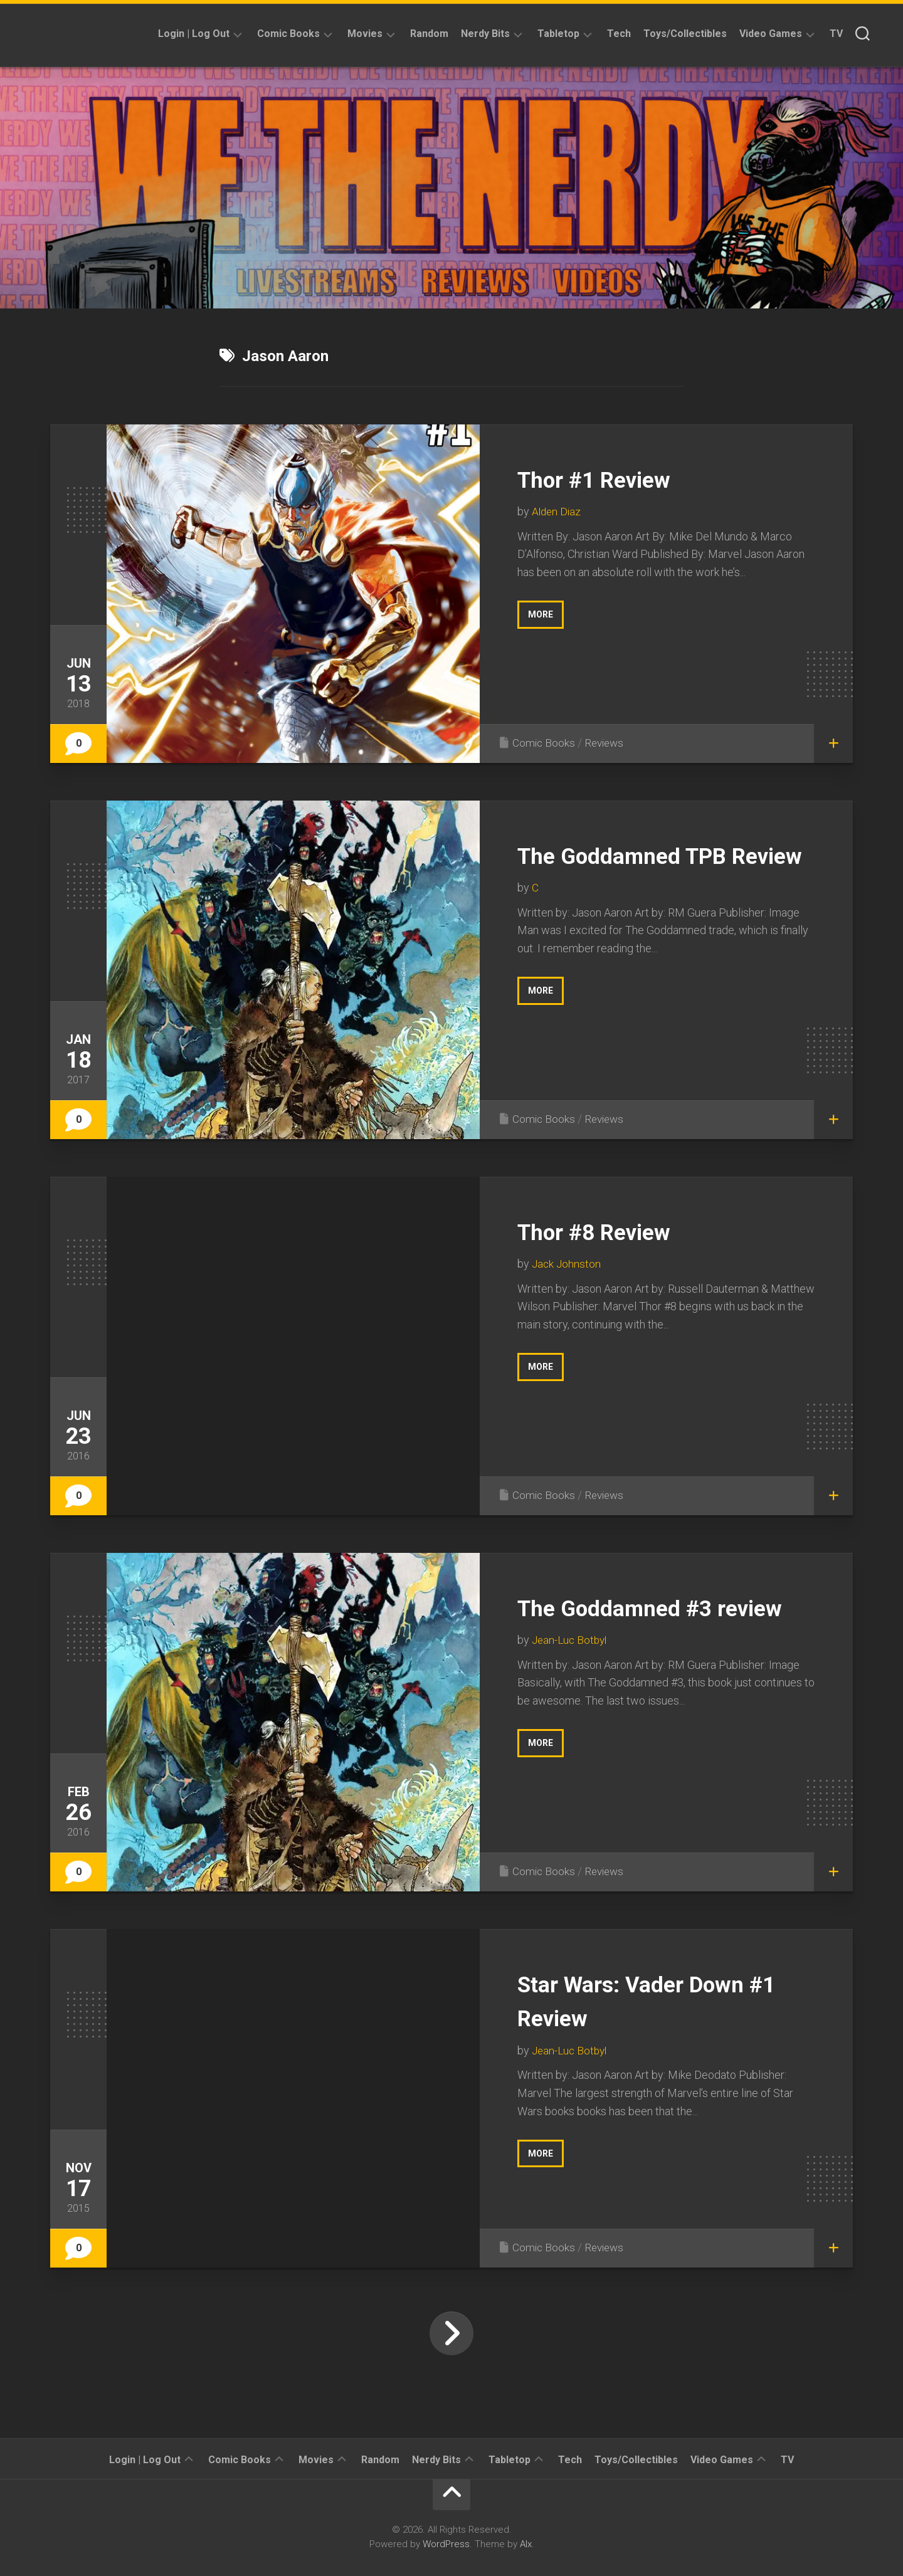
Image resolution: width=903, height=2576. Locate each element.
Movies (365, 33)
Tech (619, 33)
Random (429, 33)
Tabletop (558, 33)
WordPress (446, 2544)
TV (836, 33)
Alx (526, 2544)
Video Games (770, 33)
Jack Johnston (567, 1263)
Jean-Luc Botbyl (571, 1674)
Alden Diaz (557, 511)
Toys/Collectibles (685, 33)
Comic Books (288, 33)
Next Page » (451, 2333)
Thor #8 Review (608, 1231)
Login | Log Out (194, 33)
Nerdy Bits (485, 33)
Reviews (607, 742)
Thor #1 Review (608, 478)
